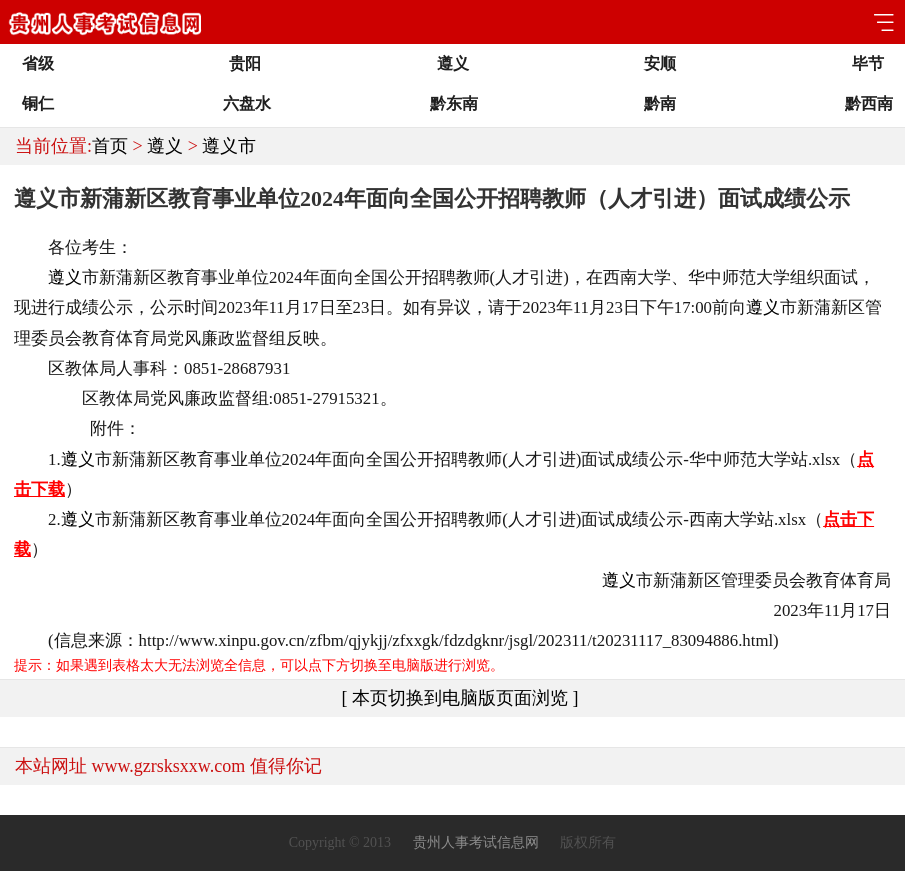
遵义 (165, 146)
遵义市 (229, 146)
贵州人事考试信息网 (476, 842)
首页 (110, 146)
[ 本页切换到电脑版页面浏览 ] (460, 698)
